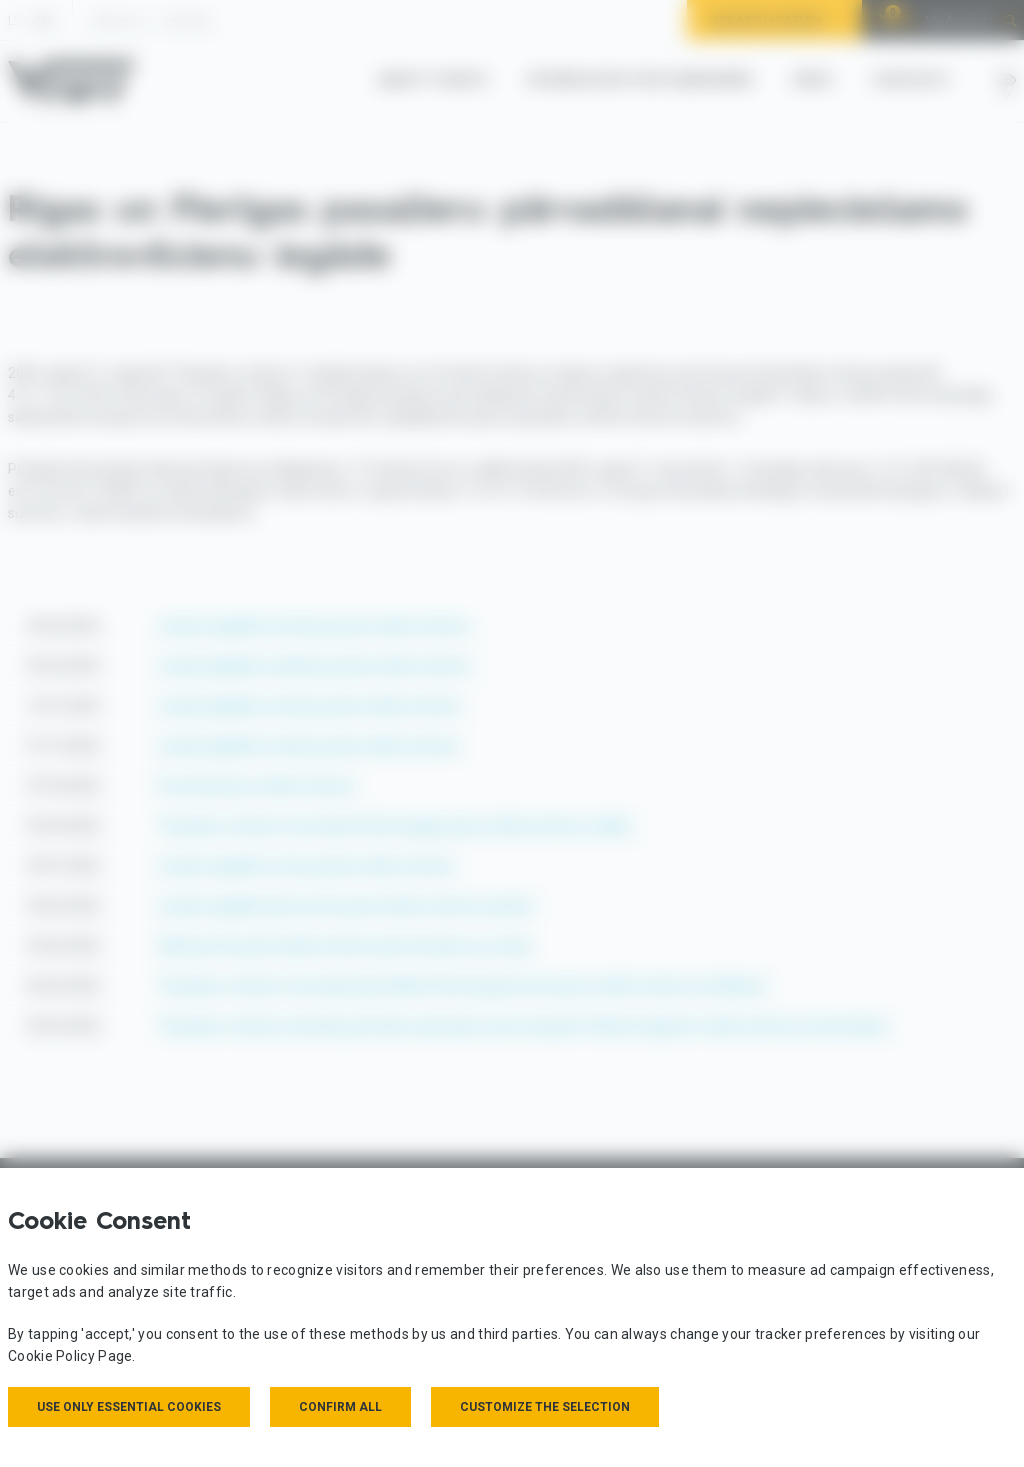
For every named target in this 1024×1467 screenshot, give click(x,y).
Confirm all (340, 1407)
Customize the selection (545, 1407)
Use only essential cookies (129, 1407)
